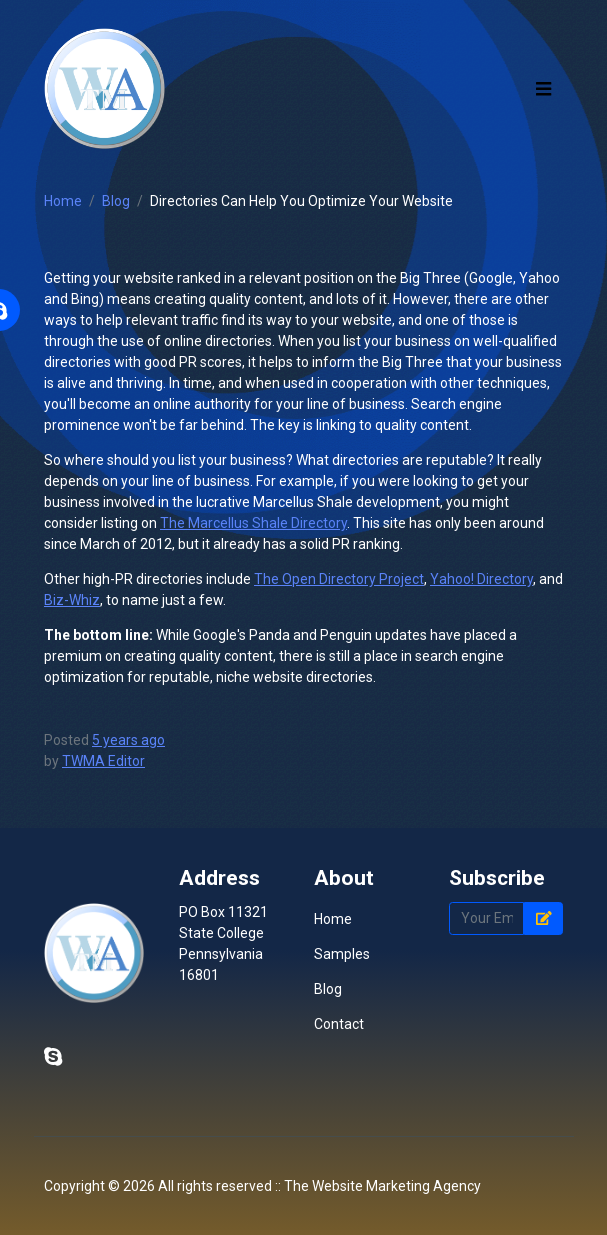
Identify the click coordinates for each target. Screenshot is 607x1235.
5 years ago (128, 740)
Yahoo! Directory (481, 579)
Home (63, 201)
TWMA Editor (103, 761)
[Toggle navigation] (544, 88)
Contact (339, 1024)
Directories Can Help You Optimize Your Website (301, 201)
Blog (116, 201)
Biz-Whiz (72, 600)
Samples (342, 954)
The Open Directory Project (339, 579)
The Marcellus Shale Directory (253, 523)
